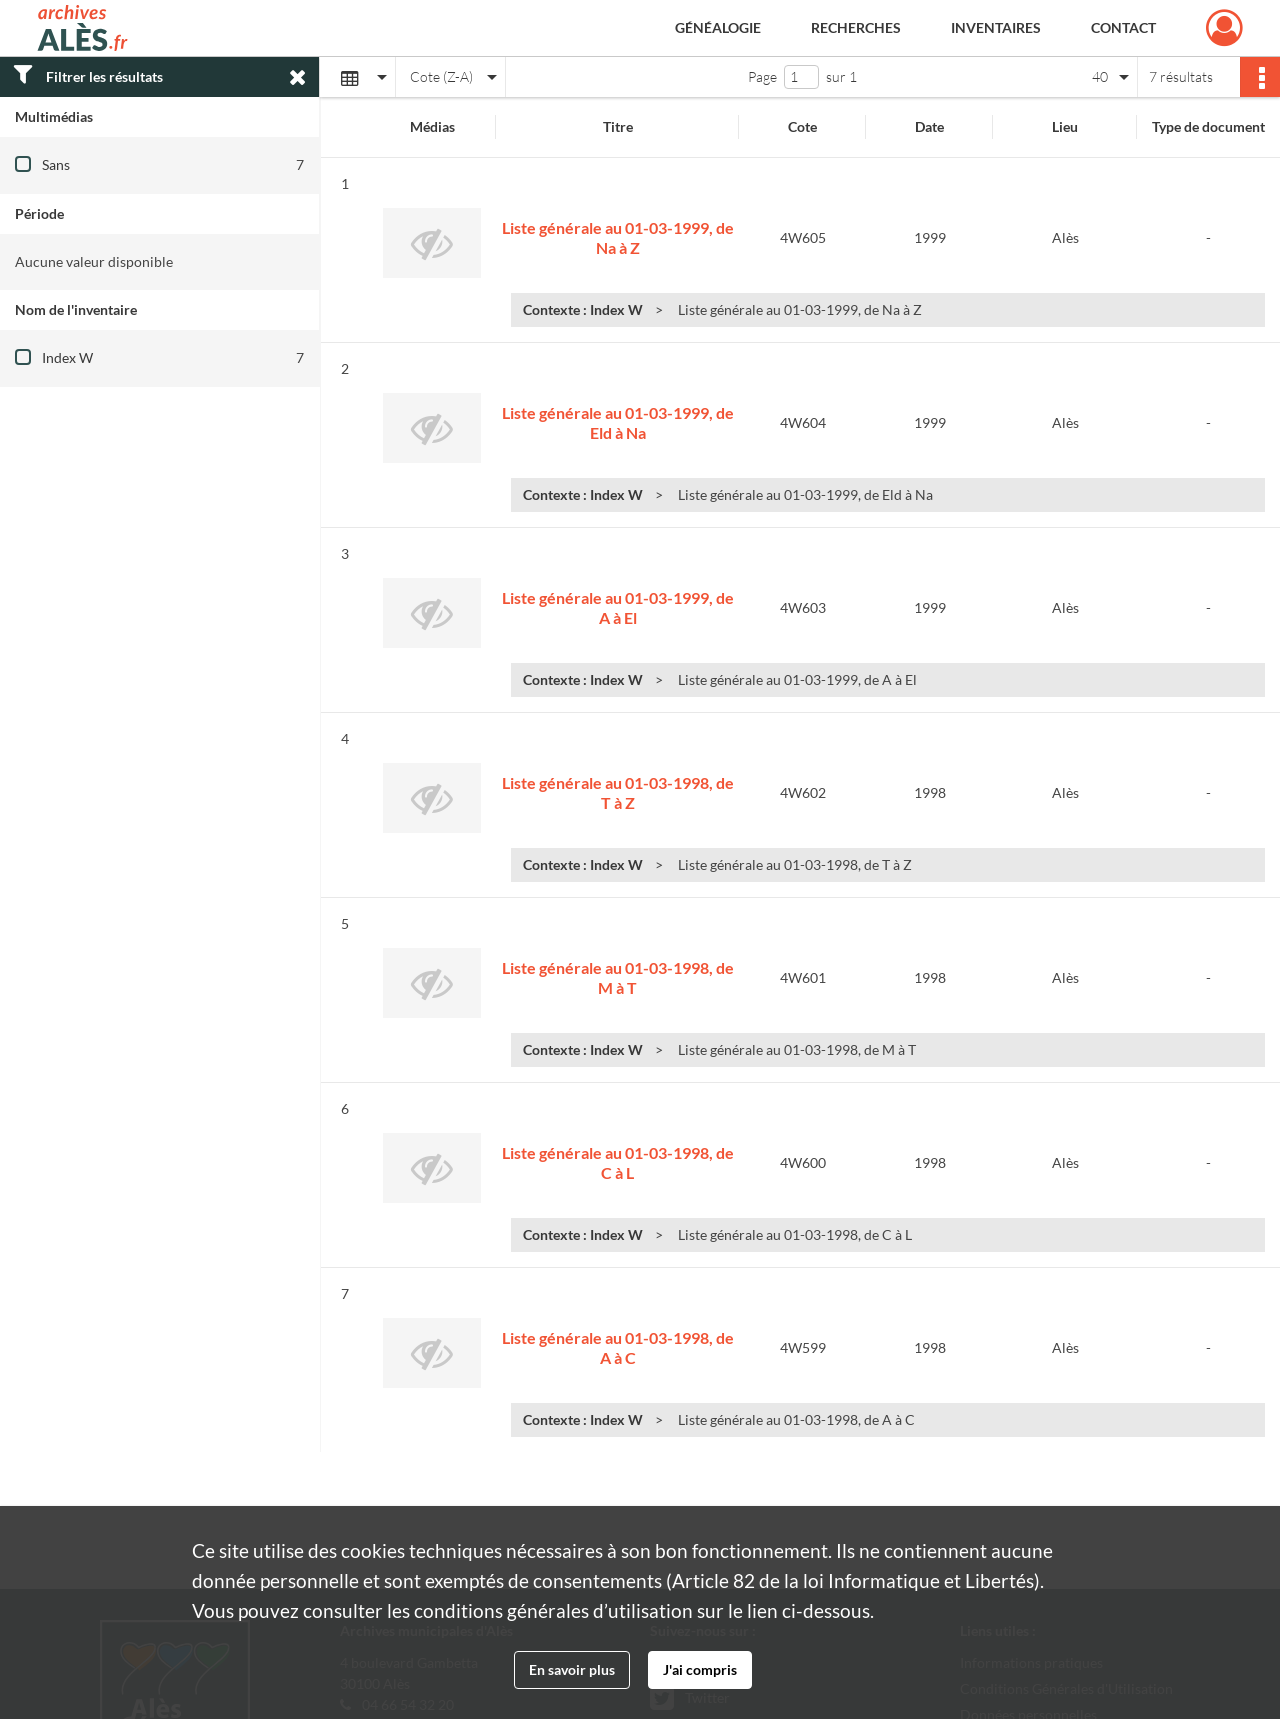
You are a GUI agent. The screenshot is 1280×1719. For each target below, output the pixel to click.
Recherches (856, 27)
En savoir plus (572, 1669)
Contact (1123, 27)
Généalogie (718, 27)
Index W (67, 357)
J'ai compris (700, 1669)
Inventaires (996, 27)
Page (762, 76)
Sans (56, 164)
